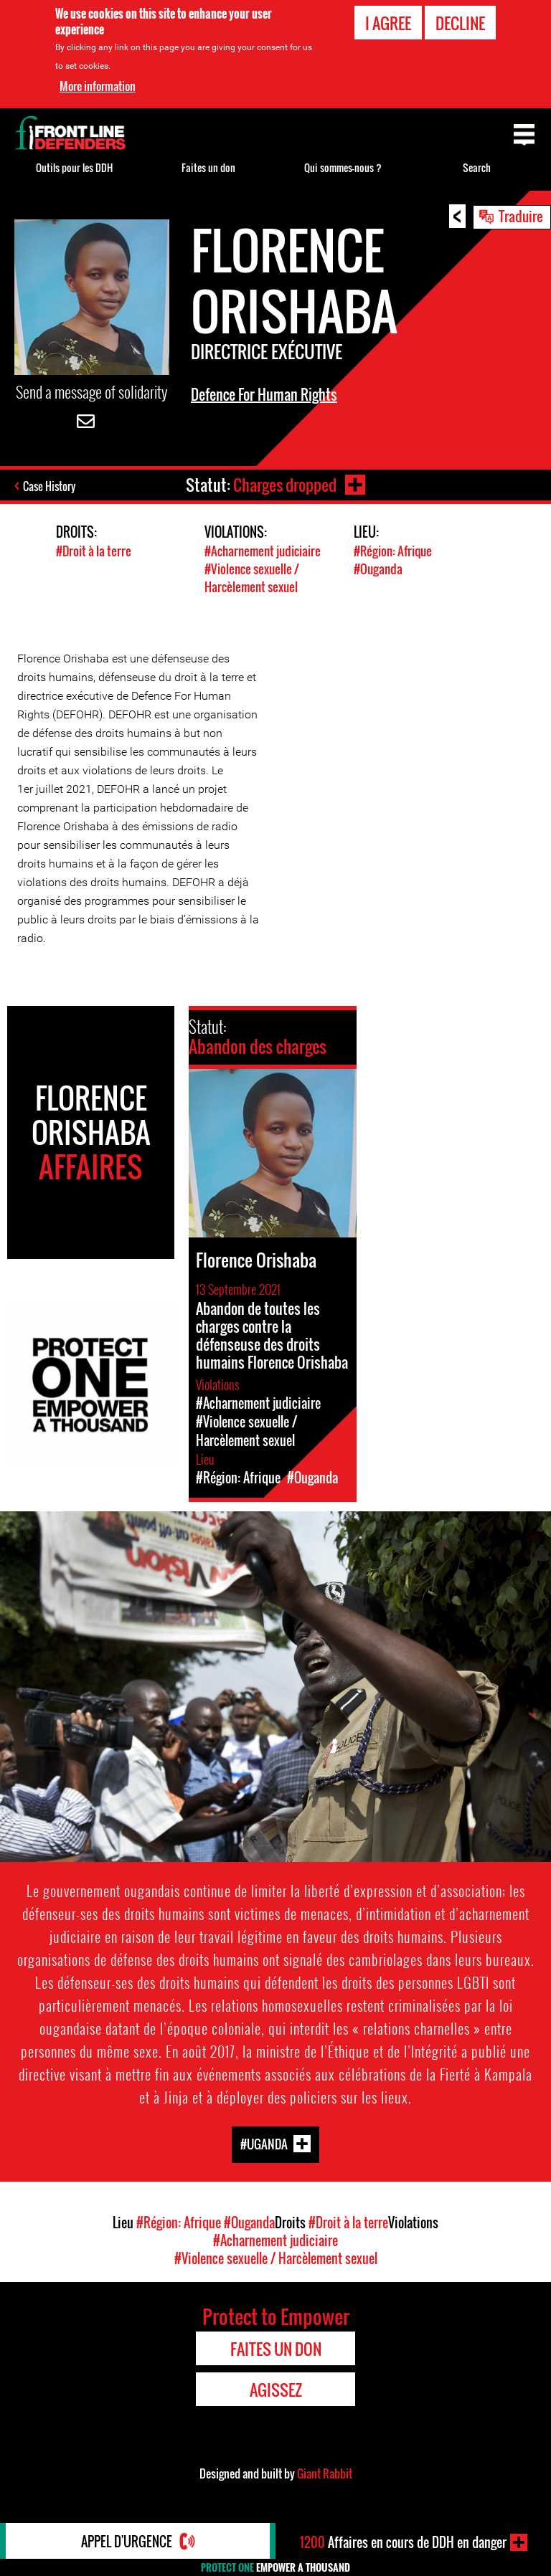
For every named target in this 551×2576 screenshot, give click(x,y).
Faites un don (208, 167)
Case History (49, 486)
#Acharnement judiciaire (262, 551)
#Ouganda (378, 569)
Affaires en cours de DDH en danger (403, 2542)
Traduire (521, 216)
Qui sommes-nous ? (343, 167)
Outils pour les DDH (74, 167)
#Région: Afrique (393, 551)
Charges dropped (284, 484)
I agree (388, 22)
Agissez (276, 2389)
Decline (460, 22)
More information (98, 86)
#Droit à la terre (93, 551)
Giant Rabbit (324, 2473)
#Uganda (264, 2144)
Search (477, 167)
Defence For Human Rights (264, 394)
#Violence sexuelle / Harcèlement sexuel (251, 578)
